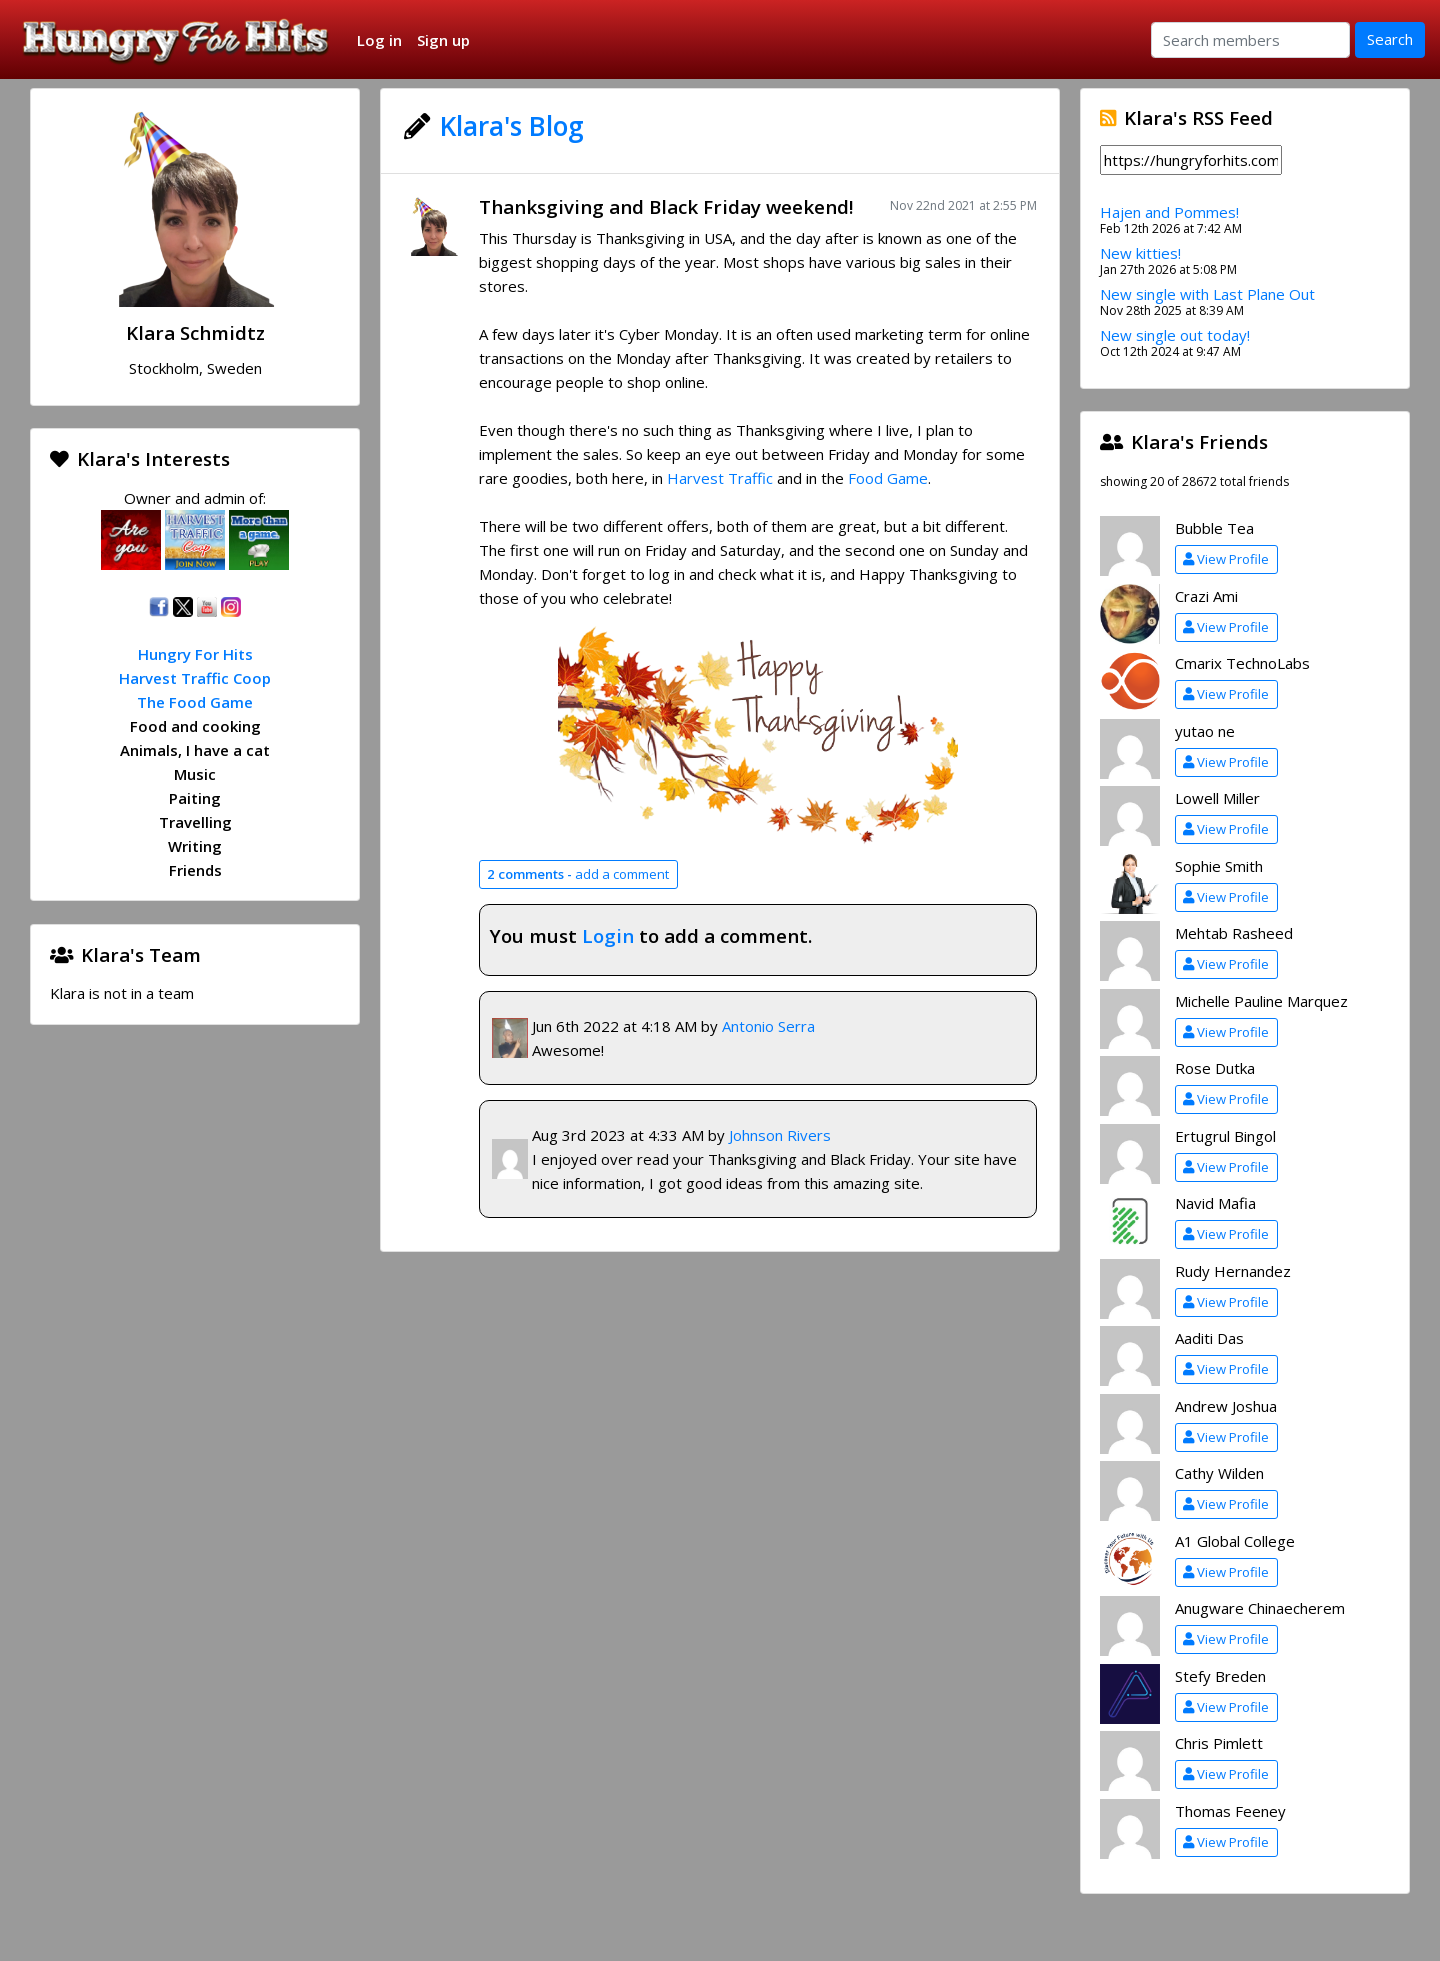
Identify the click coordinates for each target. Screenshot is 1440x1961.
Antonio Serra (768, 1026)
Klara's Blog (512, 126)
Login (608, 935)
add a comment (578, 874)
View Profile (1226, 559)
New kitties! (1140, 253)
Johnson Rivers (780, 1135)
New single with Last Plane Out (1207, 294)
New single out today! (1175, 335)
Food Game (888, 478)
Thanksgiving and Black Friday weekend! (666, 206)
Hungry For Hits (195, 654)
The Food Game (195, 702)
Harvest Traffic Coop (195, 678)
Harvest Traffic (720, 478)
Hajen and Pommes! (1169, 212)
